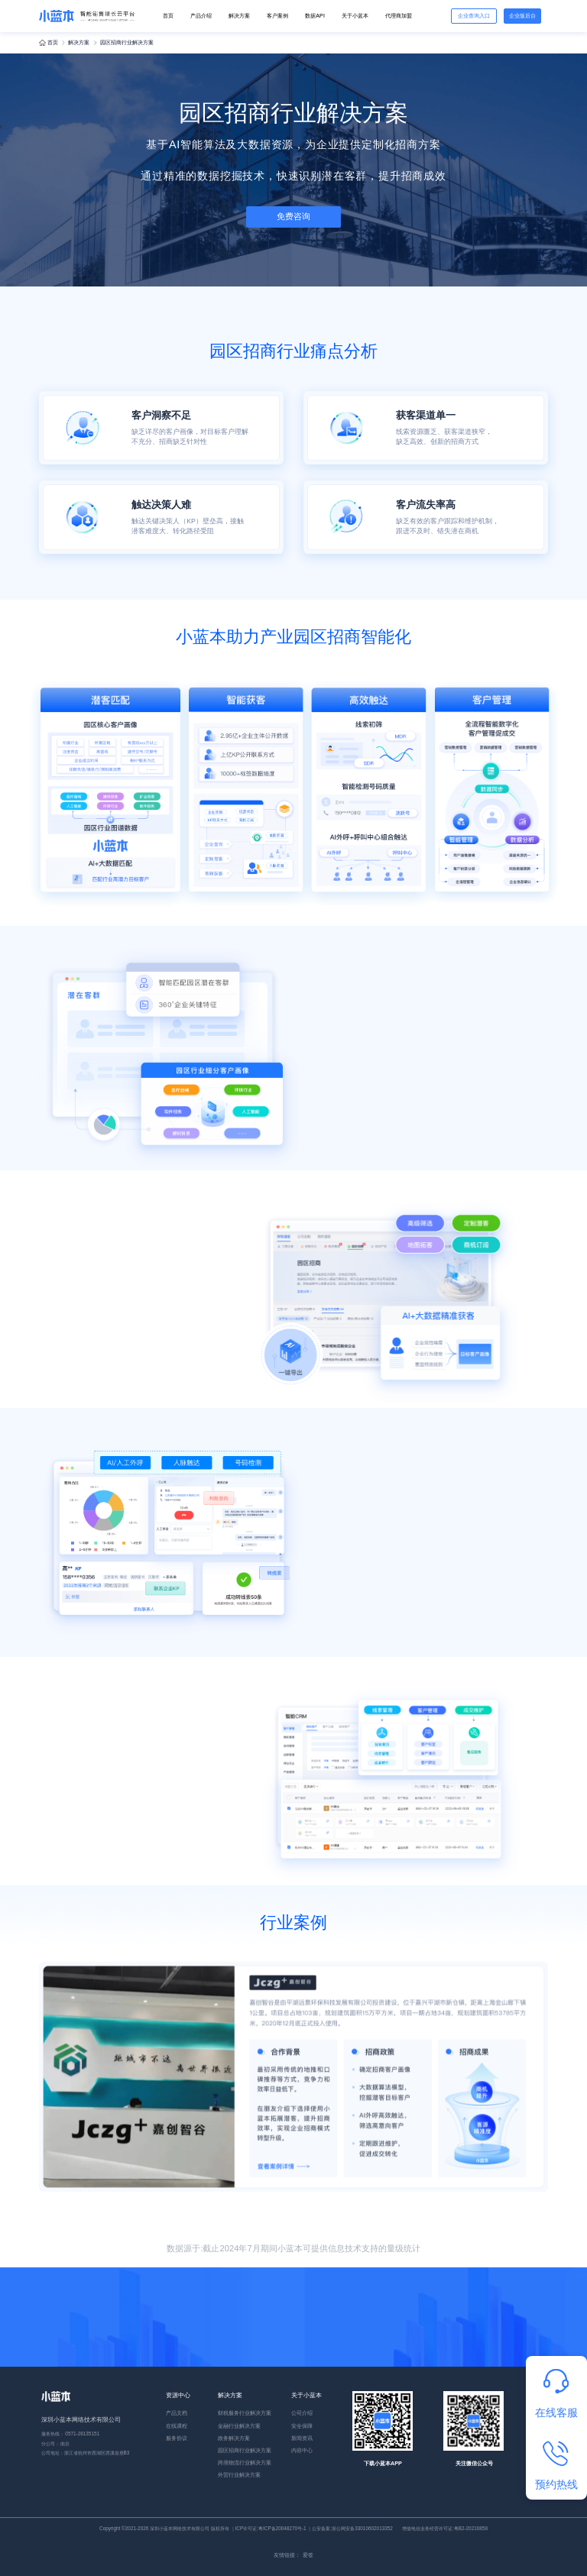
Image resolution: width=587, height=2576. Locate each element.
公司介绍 (302, 2412)
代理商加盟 (398, 15)
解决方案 (239, 15)
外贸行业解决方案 (239, 2474)
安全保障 (302, 2425)
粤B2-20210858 (471, 2528)
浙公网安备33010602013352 (362, 2528)
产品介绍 (201, 15)
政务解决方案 (234, 2438)
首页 (168, 15)
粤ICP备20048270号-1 (282, 2528)
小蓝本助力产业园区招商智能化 (293, 636)
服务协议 (176, 2438)
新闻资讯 (302, 2438)
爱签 (308, 2555)
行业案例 (293, 1922)
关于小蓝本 (355, 15)
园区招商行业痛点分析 (293, 351)
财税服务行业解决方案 (244, 2412)
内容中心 (302, 2450)
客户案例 (277, 15)
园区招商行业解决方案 (244, 2450)
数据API (315, 15)
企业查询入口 (474, 15)
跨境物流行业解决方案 (244, 2462)
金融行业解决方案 (239, 2425)
